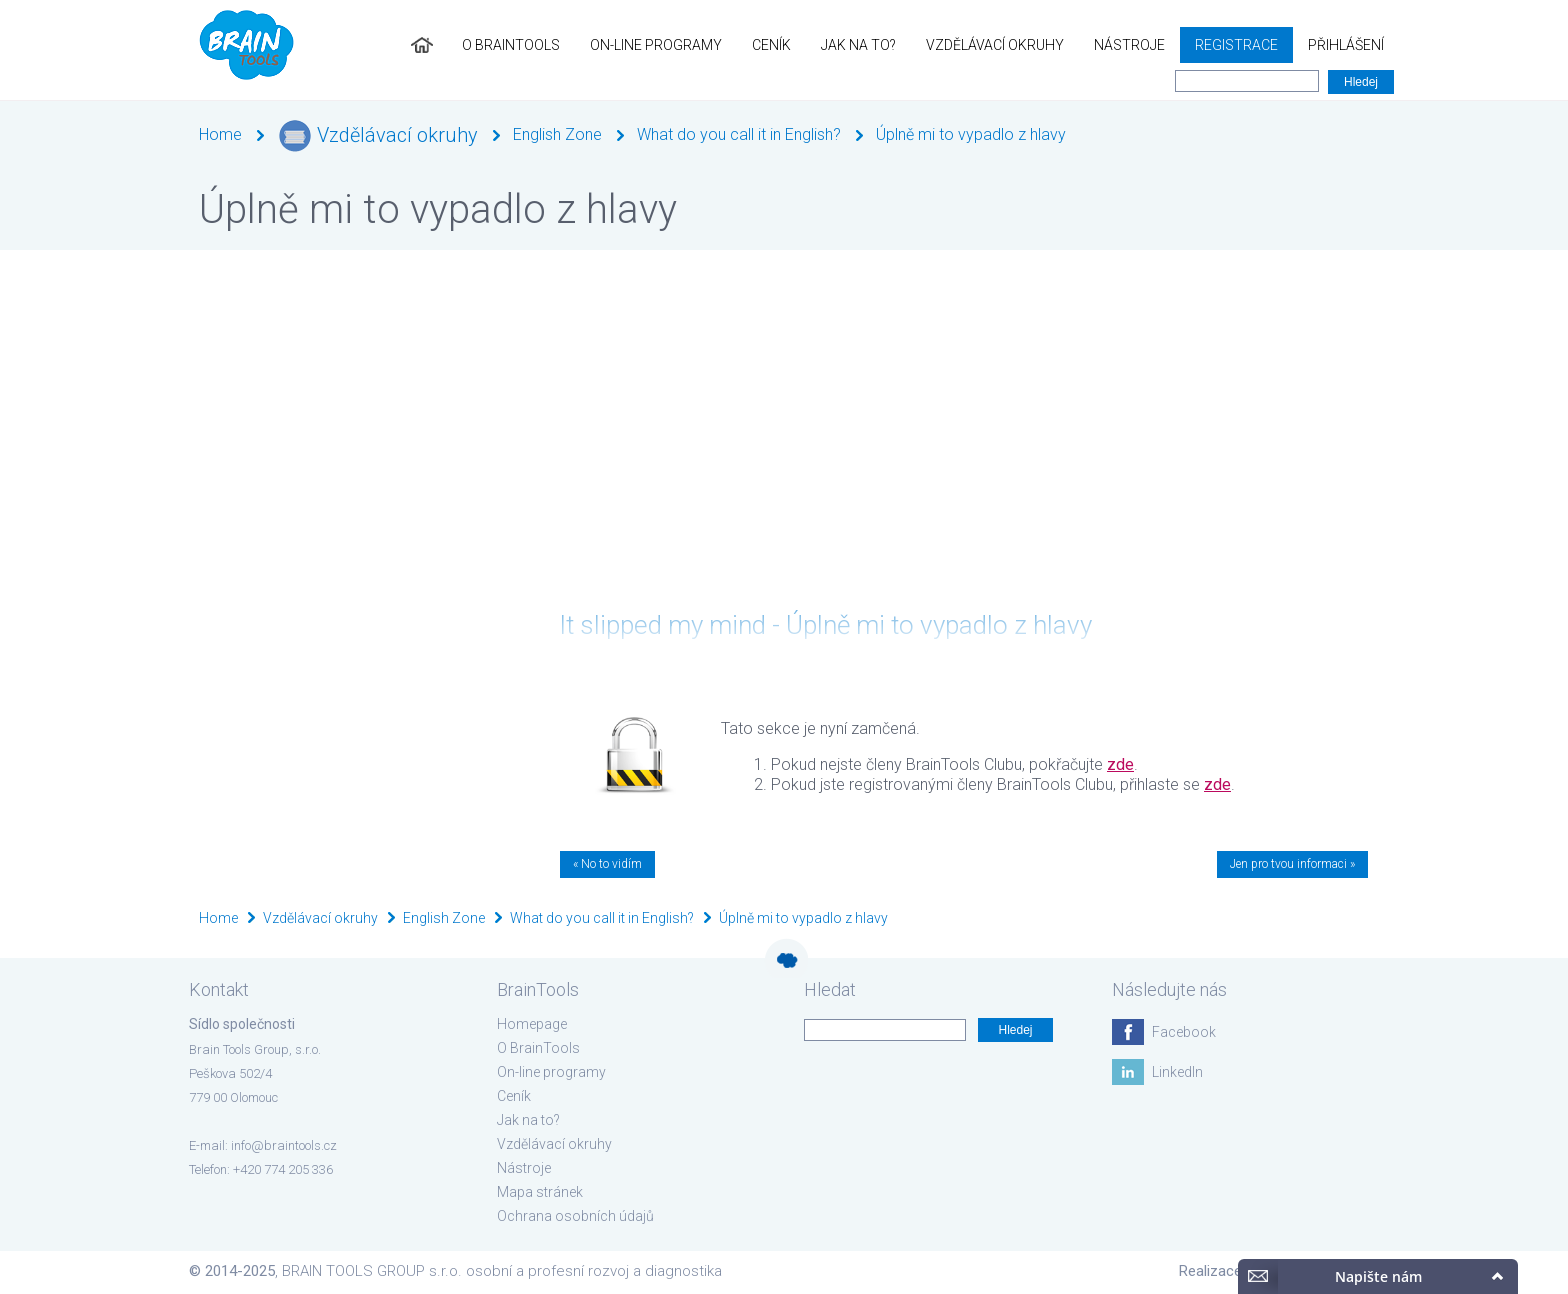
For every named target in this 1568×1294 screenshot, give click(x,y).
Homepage (532, 1024)
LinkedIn (1177, 1072)
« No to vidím (607, 864)
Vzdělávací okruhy (995, 45)
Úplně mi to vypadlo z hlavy (971, 134)
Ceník (771, 45)
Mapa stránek (540, 1192)
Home (220, 134)
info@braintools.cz (284, 1145)
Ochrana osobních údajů (575, 1216)
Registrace (1236, 45)
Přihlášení (1346, 45)
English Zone (557, 134)
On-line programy (656, 45)
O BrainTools (511, 45)
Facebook (1184, 1032)
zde (1120, 764)
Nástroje (1129, 45)
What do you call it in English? (739, 134)
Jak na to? (858, 45)
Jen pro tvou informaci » (1292, 864)
